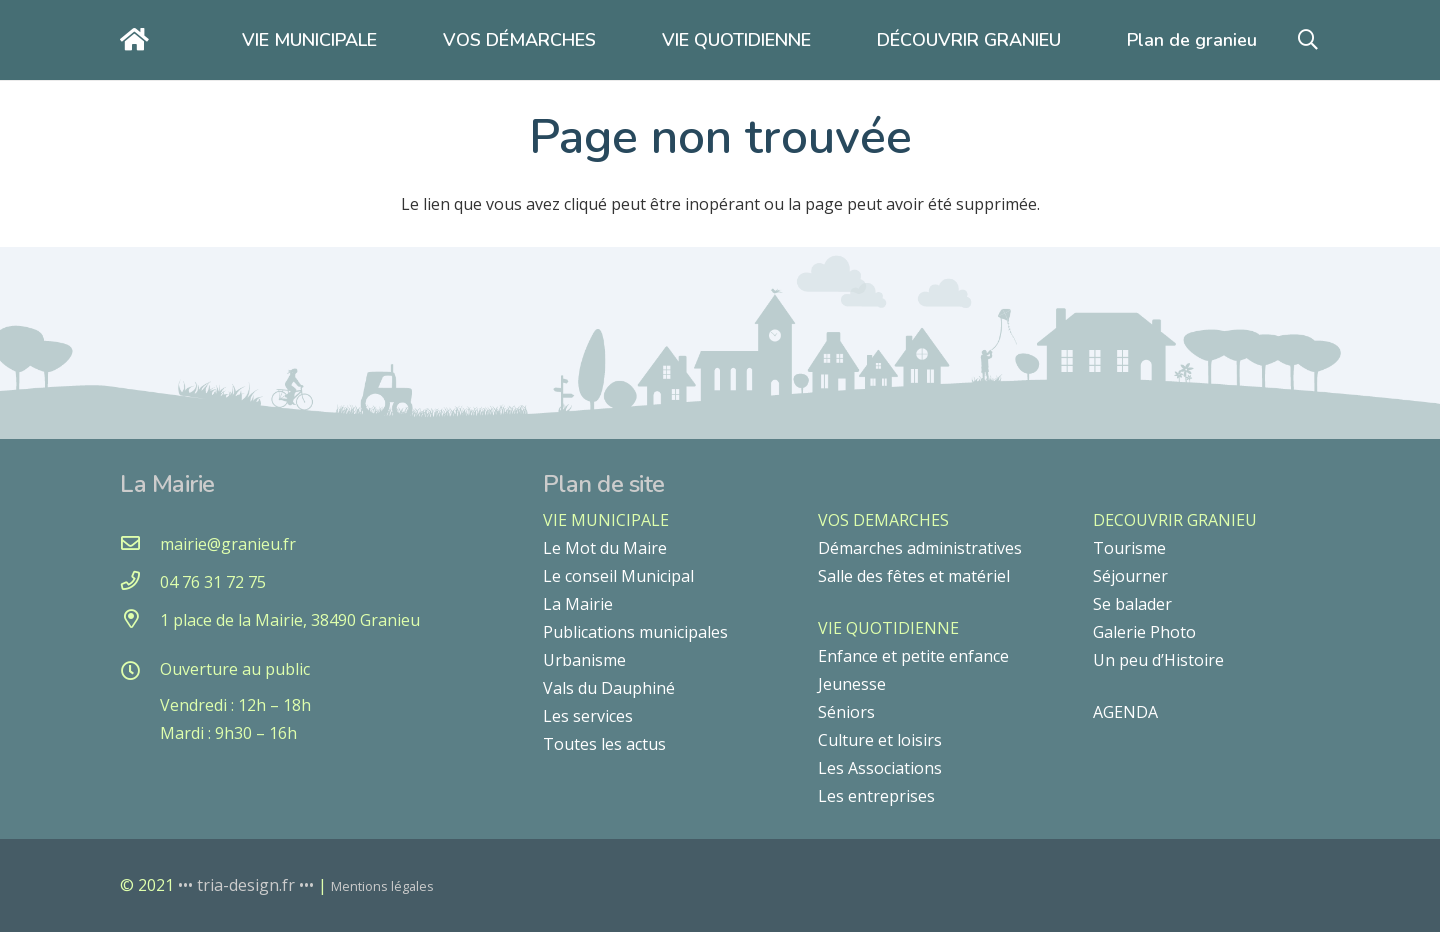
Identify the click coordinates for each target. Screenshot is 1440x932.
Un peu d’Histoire (1158, 660)
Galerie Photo (1144, 632)
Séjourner (1130, 576)
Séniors (846, 712)
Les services (588, 716)
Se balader (1132, 604)
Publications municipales (635, 632)
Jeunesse (852, 684)
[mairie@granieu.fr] (140, 544)
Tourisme (1129, 548)
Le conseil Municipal (618, 576)
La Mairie (578, 604)
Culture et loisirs (880, 740)
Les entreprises (876, 796)
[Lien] (139, 39)
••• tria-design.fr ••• (248, 885)
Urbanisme (584, 660)
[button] (1308, 40)
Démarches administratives (920, 548)
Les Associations (880, 768)
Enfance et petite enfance (913, 656)
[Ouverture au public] (140, 672)
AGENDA (1125, 712)
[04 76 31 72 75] (140, 582)
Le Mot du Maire (605, 548)
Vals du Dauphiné (609, 688)
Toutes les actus (604, 744)
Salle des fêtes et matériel (914, 576)
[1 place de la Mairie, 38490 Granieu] (140, 620)
